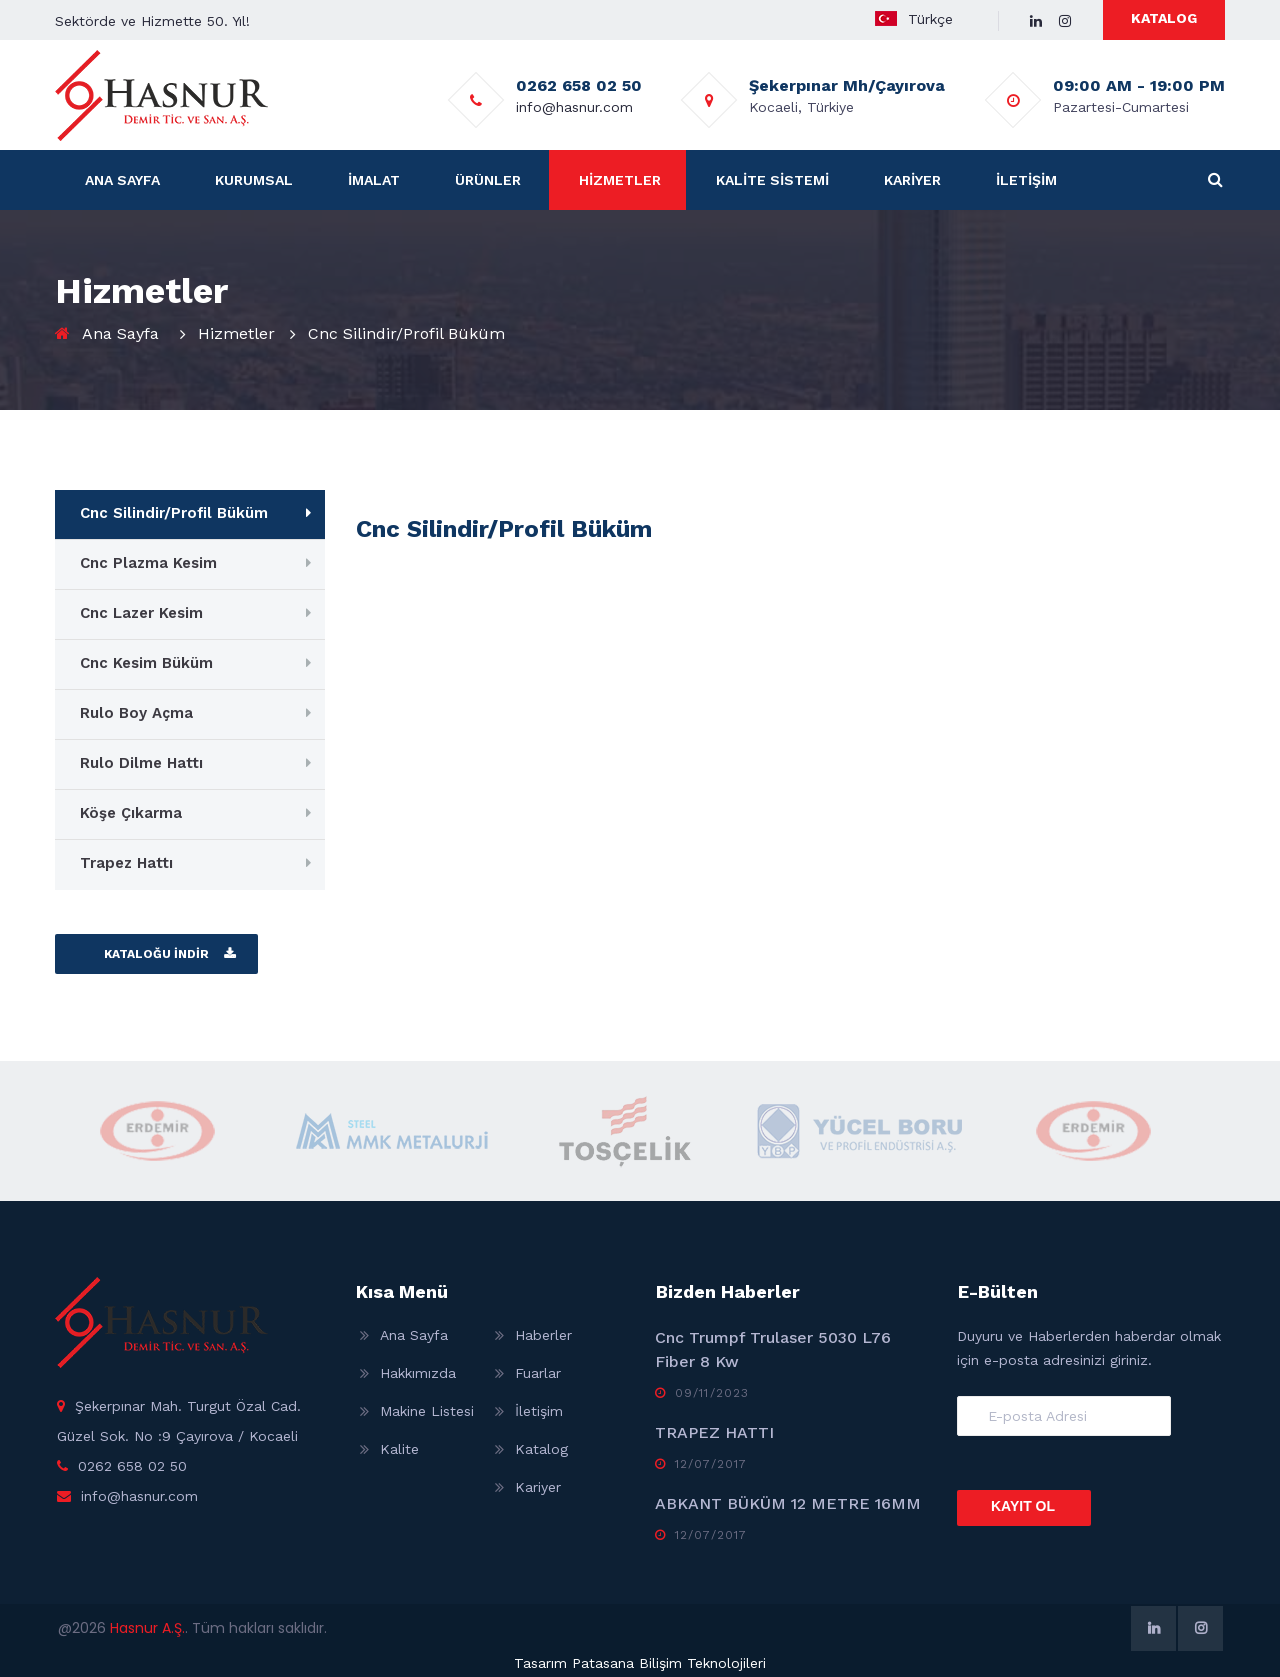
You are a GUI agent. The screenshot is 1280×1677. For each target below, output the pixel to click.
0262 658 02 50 (132, 1466)
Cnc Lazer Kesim (141, 613)
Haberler (543, 1335)
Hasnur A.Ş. (147, 1628)
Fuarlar (538, 1373)
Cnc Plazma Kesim (148, 563)
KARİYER (912, 180)
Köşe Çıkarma (131, 813)
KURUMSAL (254, 180)
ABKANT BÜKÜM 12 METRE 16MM (788, 1503)
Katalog (541, 1449)
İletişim (539, 1411)
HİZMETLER (620, 180)
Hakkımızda (418, 1373)
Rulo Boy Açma (136, 713)
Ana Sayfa (120, 333)
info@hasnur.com (573, 107)
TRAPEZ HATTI (714, 1432)
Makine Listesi (427, 1411)
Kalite (399, 1449)
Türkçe (929, 19)
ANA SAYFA (122, 180)
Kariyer (538, 1487)
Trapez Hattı (126, 863)
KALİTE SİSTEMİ (772, 180)
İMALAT (374, 180)
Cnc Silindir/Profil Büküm (174, 513)
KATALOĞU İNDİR (156, 954)
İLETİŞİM (1026, 180)
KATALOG (1164, 18)
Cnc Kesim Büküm (146, 663)
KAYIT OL (1023, 1506)
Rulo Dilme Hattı (141, 763)
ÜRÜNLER (488, 180)
